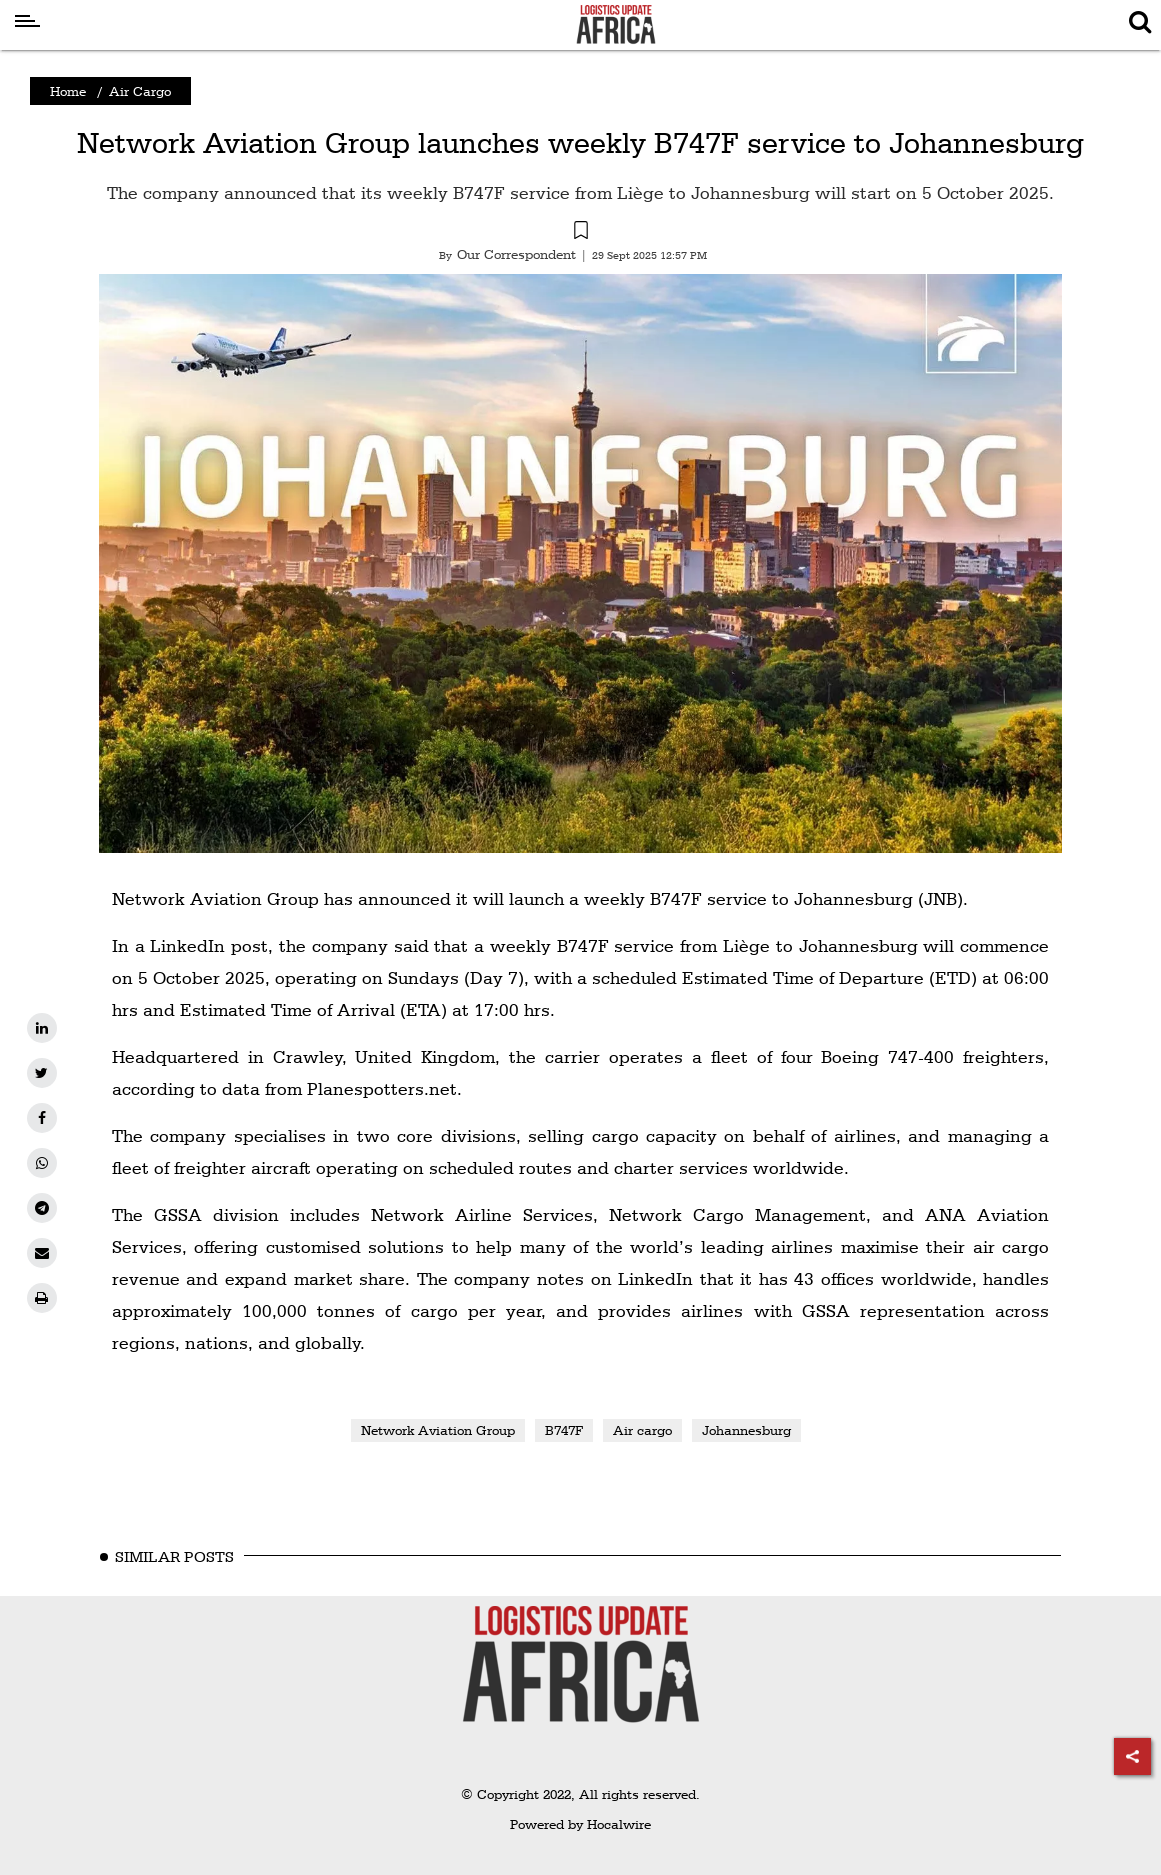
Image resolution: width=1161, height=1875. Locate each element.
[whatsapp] (42, 1163)
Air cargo (642, 1430)
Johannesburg (746, 1430)
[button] (580, 233)
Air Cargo (140, 91)
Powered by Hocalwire (580, 1824)
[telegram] (42, 1208)
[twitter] (42, 1073)
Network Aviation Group (438, 1430)
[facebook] (42, 1118)
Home (68, 91)
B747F (564, 1430)
